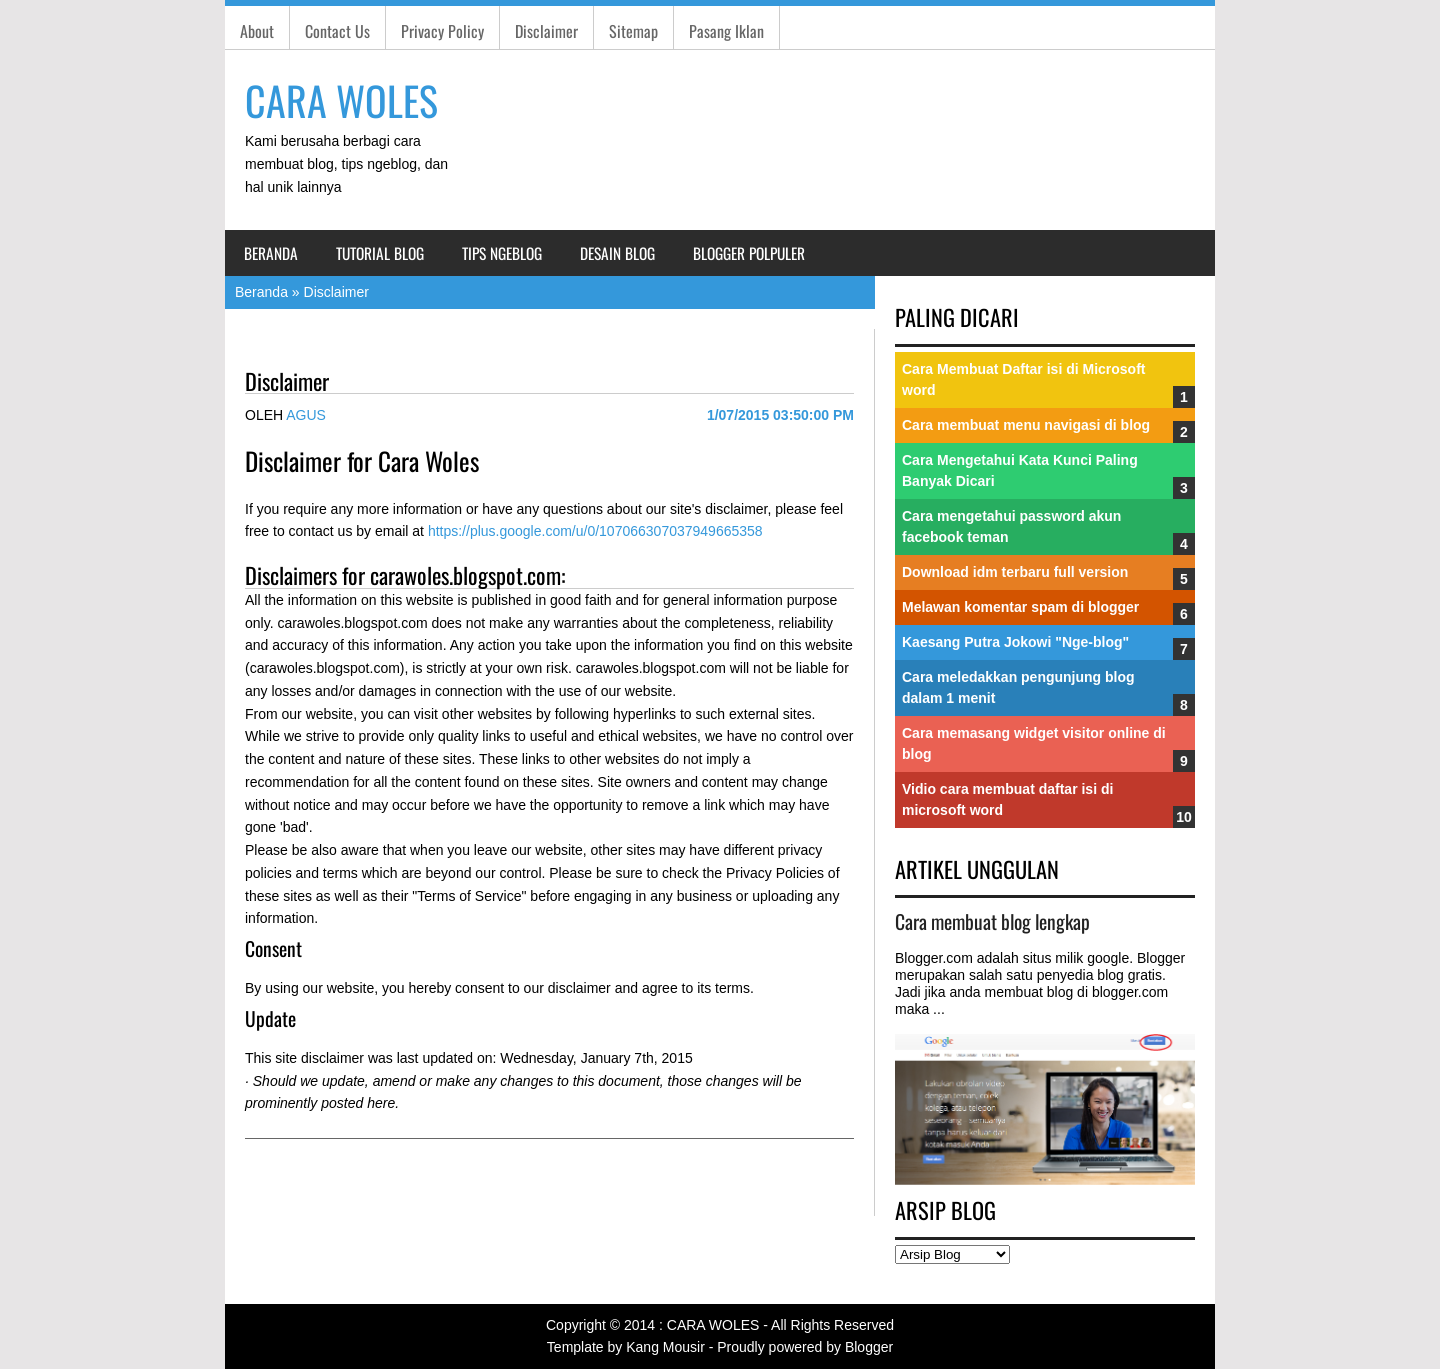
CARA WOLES (341, 100)
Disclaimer (546, 31)
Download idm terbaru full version (1015, 572)
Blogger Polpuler (749, 253)
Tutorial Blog (380, 253)
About (257, 31)
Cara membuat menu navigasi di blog (1026, 425)
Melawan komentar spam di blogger (1020, 607)
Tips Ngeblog (502, 253)
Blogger (869, 1347)
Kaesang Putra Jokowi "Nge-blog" (1015, 642)
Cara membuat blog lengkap (992, 921)
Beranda (271, 253)
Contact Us (337, 31)
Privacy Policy (442, 31)
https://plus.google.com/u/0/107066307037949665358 (595, 531)
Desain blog (617, 253)
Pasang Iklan (726, 31)
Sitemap (633, 31)
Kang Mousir (665, 1347)
